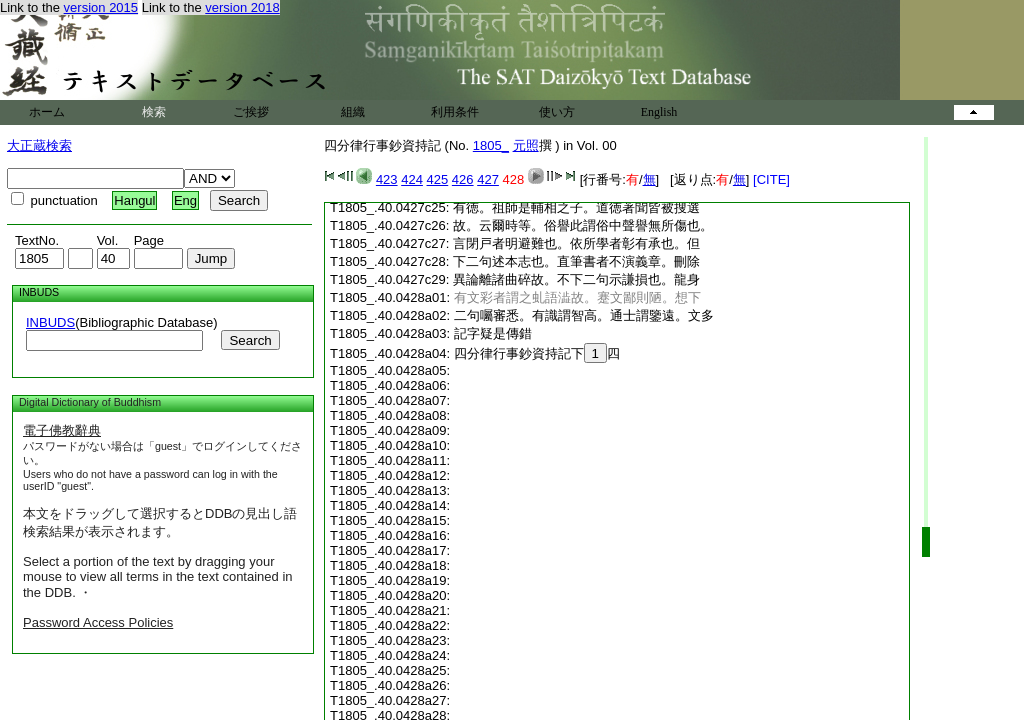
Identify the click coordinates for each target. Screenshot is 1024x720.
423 (387, 179)
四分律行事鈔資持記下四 (537, 353)
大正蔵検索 (39, 145)
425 (438, 179)
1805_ (491, 145)
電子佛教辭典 (62, 430)
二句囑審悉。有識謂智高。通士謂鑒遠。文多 (584, 315)
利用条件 (455, 112)
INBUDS (50, 322)
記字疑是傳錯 (493, 333)
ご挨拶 (251, 112)
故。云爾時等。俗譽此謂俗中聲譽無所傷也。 (583, 225)
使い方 (557, 112)
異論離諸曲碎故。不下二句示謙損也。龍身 (576, 279)
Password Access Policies (98, 622)
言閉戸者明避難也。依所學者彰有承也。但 (576, 243)
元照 (526, 145)
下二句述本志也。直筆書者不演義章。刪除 (576, 261)
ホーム (47, 112)
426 (463, 179)
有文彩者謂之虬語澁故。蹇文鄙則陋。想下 (577, 297)
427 (488, 179)
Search (250, 340)
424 (412, 179)
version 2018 (242, 7)
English (659, 112)
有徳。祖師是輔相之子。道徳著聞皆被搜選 (576, 207)
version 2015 (101, 7)
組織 (353, 112)
